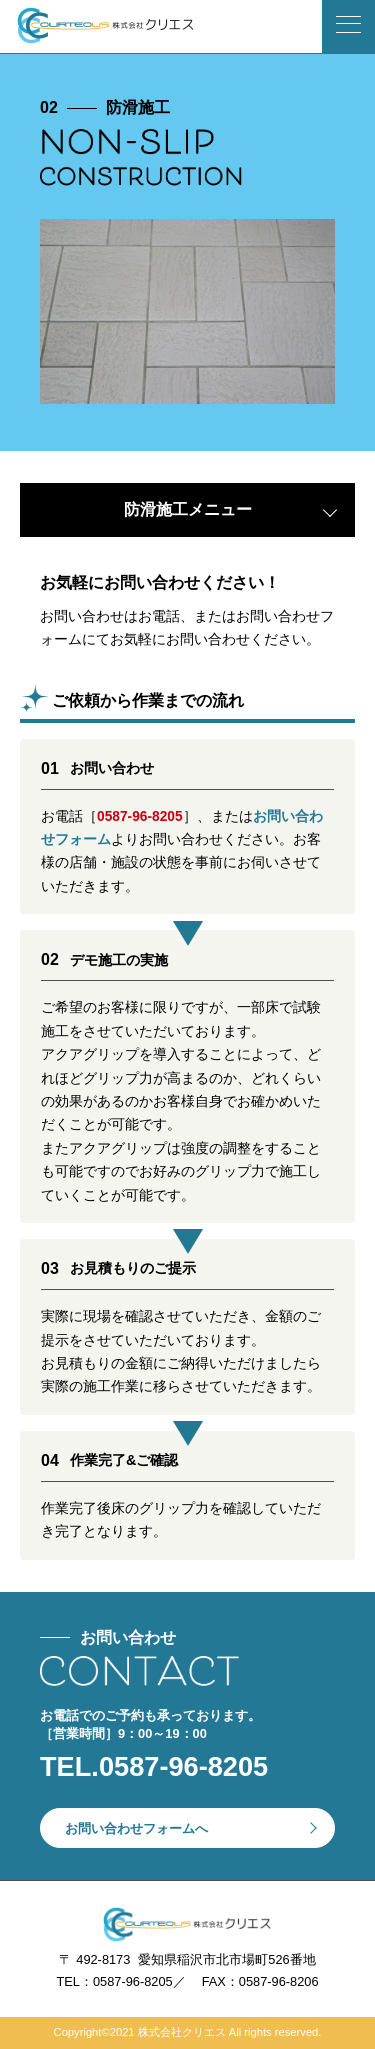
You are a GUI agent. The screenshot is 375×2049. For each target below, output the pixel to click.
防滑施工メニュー (188, 509)
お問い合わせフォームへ (136, 1828)
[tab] (187, 510)
